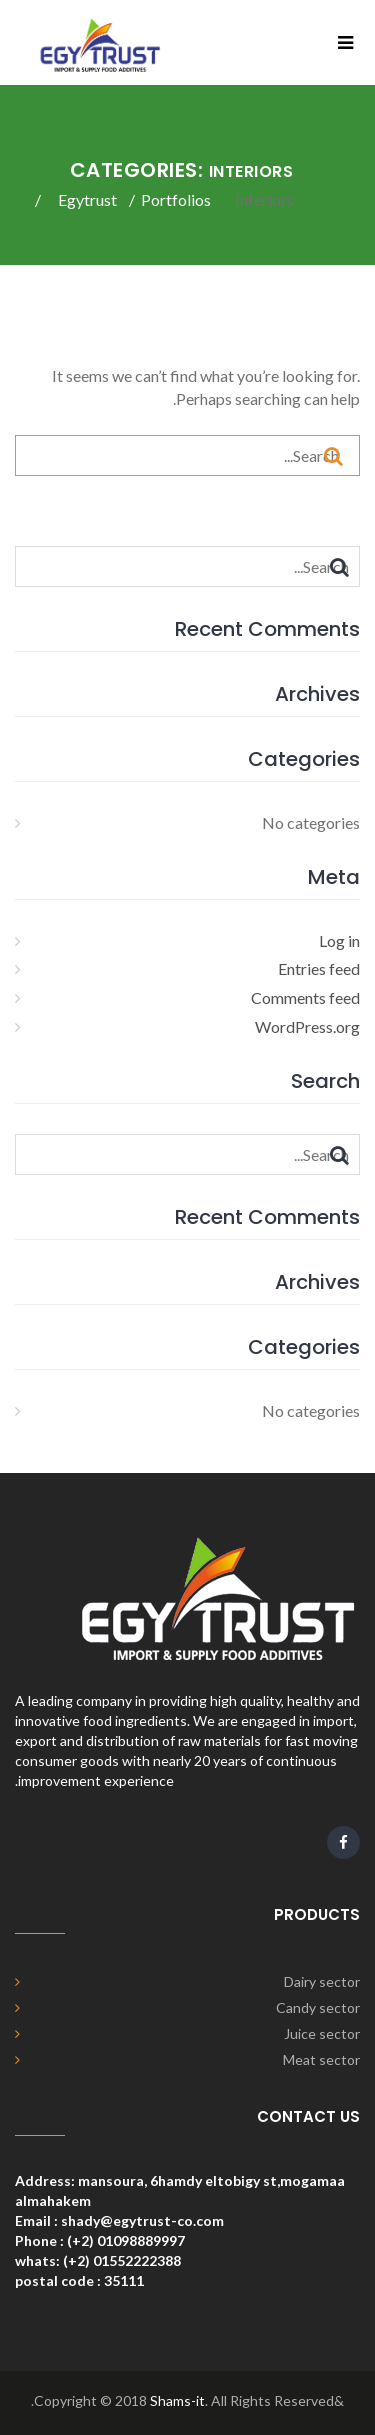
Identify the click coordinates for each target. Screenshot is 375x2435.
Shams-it (177, 2400)
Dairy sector (322, 1981)
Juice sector (322, 2033)
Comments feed (305, 997)
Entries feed (319, 968)
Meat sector (321, 2059)
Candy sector (318, 2007)
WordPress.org (307, 1026)
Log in (339, 940)
